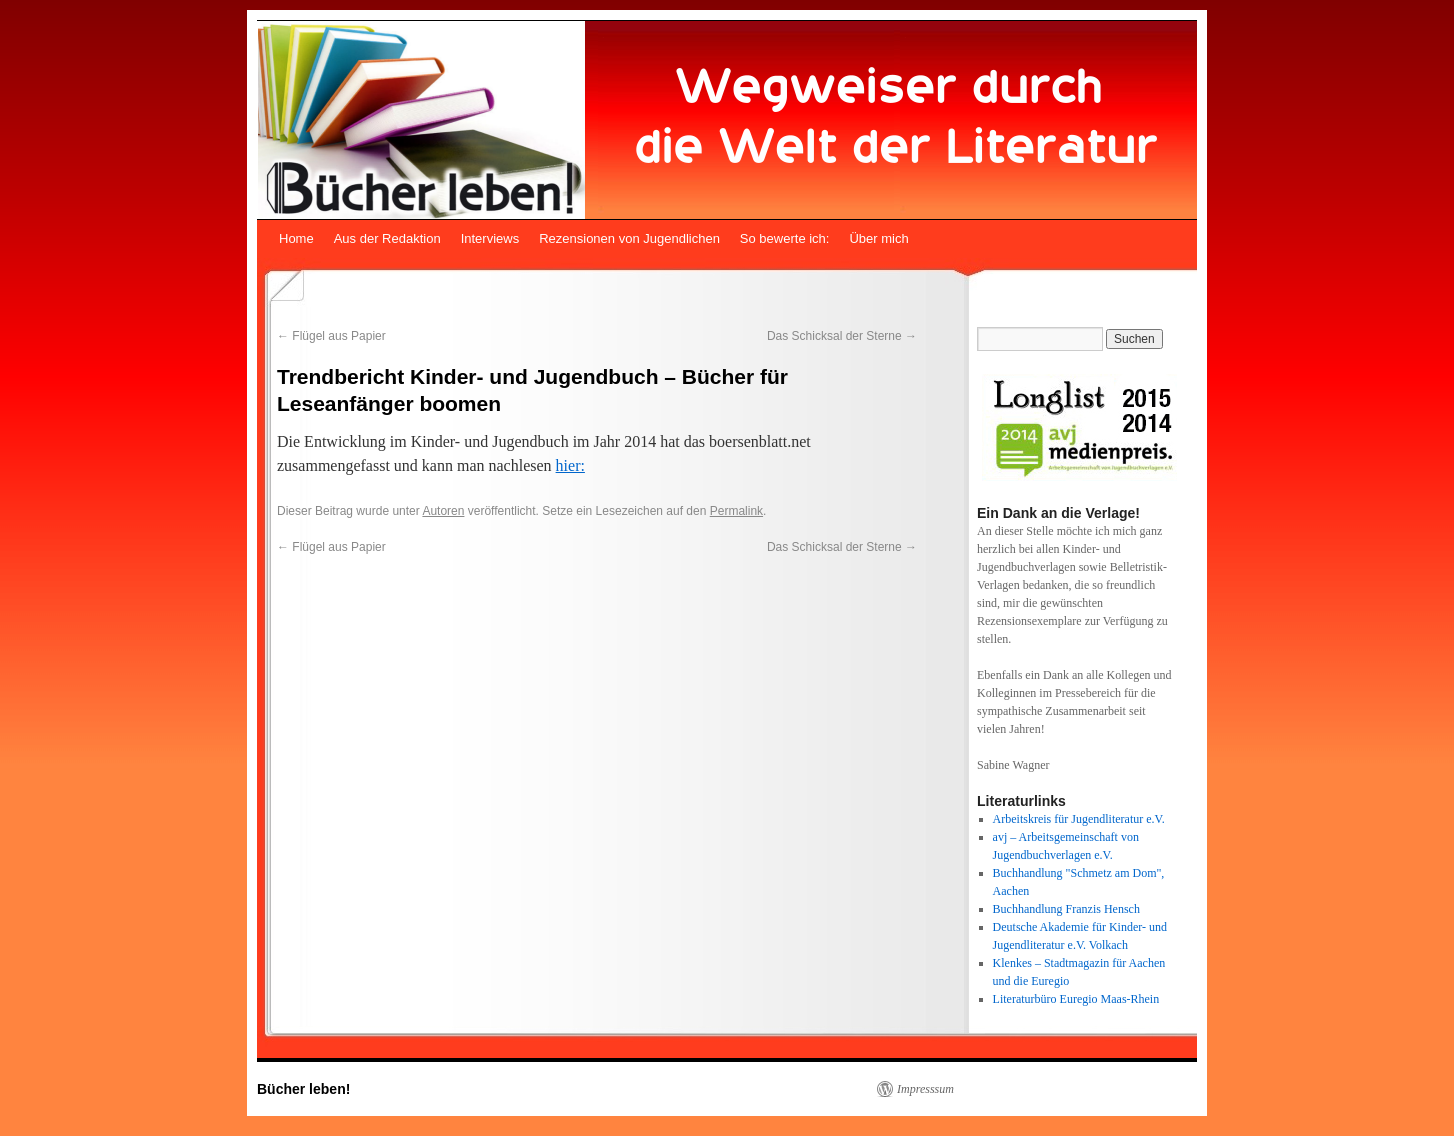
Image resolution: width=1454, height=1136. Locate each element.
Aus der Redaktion (387, 238)
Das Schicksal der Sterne (842, 336)
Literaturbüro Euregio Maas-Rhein (1076, 999)
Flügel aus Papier (331, 336)
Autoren (443, 511)
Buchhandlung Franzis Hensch (1066, 909)
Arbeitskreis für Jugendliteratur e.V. (1079, 819)
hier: (570, 465)
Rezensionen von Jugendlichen (629, 238)
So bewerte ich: (785, 238)
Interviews (490, 238)
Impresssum (925, 1089)
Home (296, 238)
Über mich (878, 238)
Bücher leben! (303, 1089)
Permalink (736, 511)
